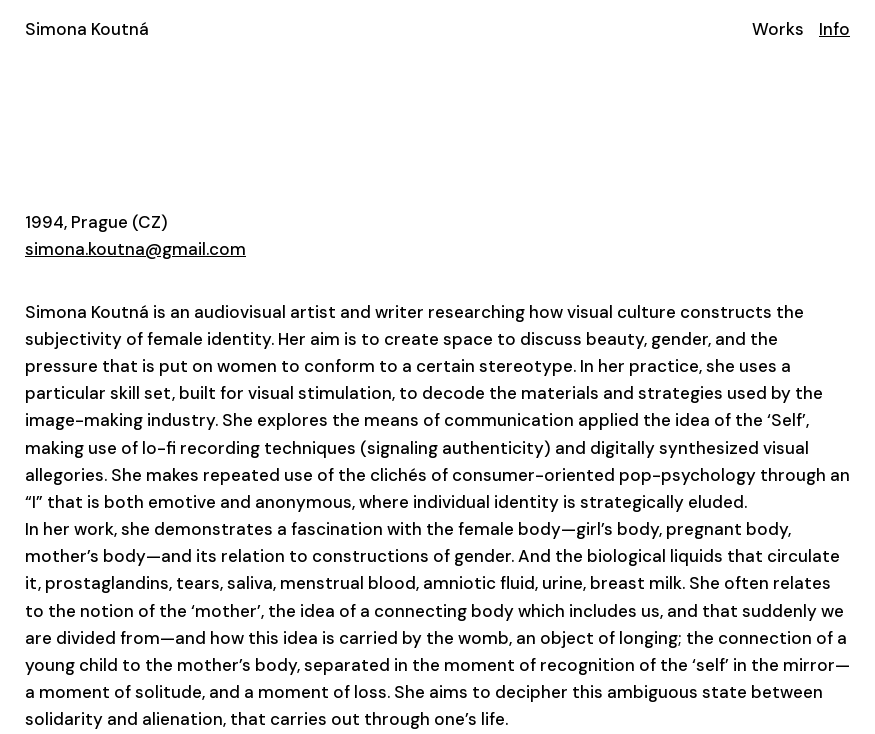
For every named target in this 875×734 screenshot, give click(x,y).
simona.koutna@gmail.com (135, 249)
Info (834, 29)
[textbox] (437, 516)
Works (778, 29)
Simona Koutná (87, 29)
